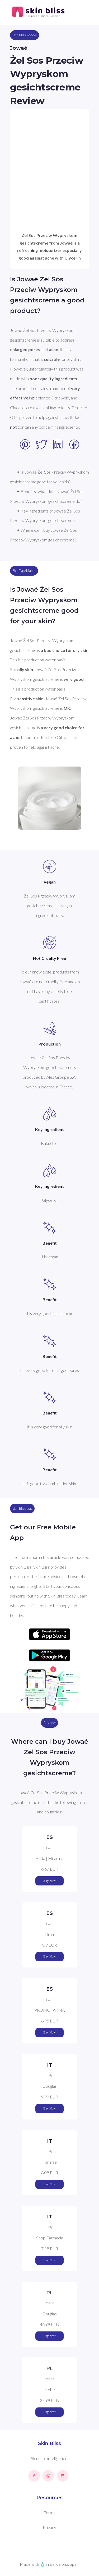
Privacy (49, 2527)
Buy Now (49, 1881)
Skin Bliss (49, 2443)
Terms (49, 2512)
